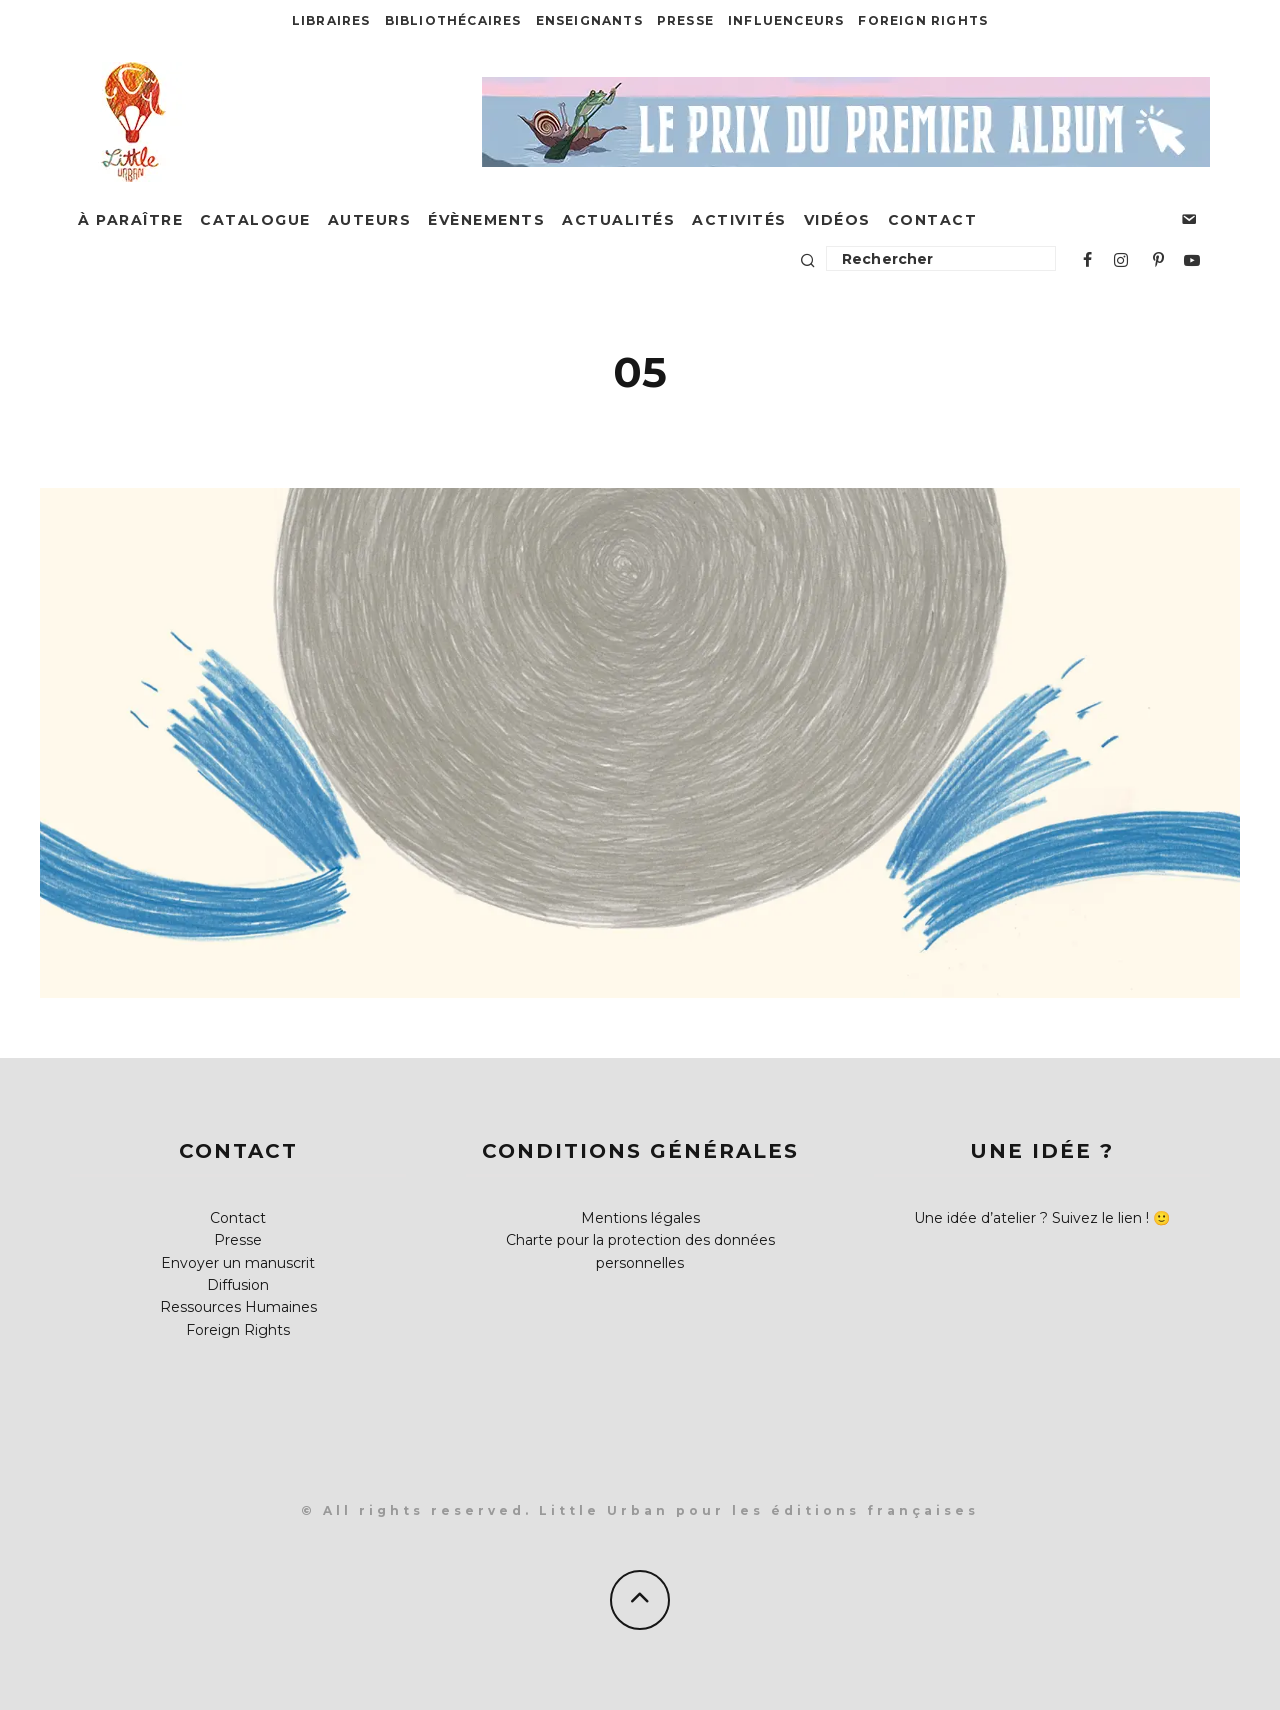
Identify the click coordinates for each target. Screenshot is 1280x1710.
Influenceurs (786, 20)
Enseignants (589, 20)
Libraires (331, 20)
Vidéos (837, 220)
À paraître (130, 220)
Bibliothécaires (453, 20)
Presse (685, 20)
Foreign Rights (923, 20)
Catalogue (255, 220)
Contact (933, 220)
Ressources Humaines (238, 1307)
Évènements (486, 220)
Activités (739, 220)
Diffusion (238, 1285)
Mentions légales (640, 1218)
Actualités (618, 220)
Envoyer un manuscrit (238, 1263)
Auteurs (370, 220)
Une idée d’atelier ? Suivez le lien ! (1031, 1218)
